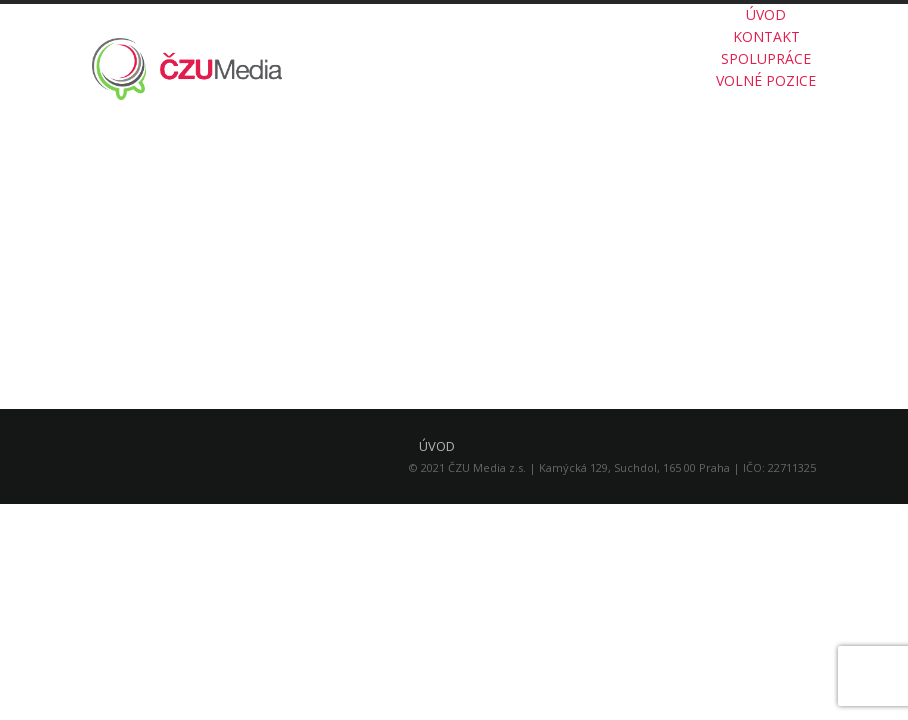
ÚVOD (766, 14)
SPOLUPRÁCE (766, 58)
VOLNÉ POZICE (766, 80)
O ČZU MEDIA (701, 200)
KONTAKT (766, 36)
